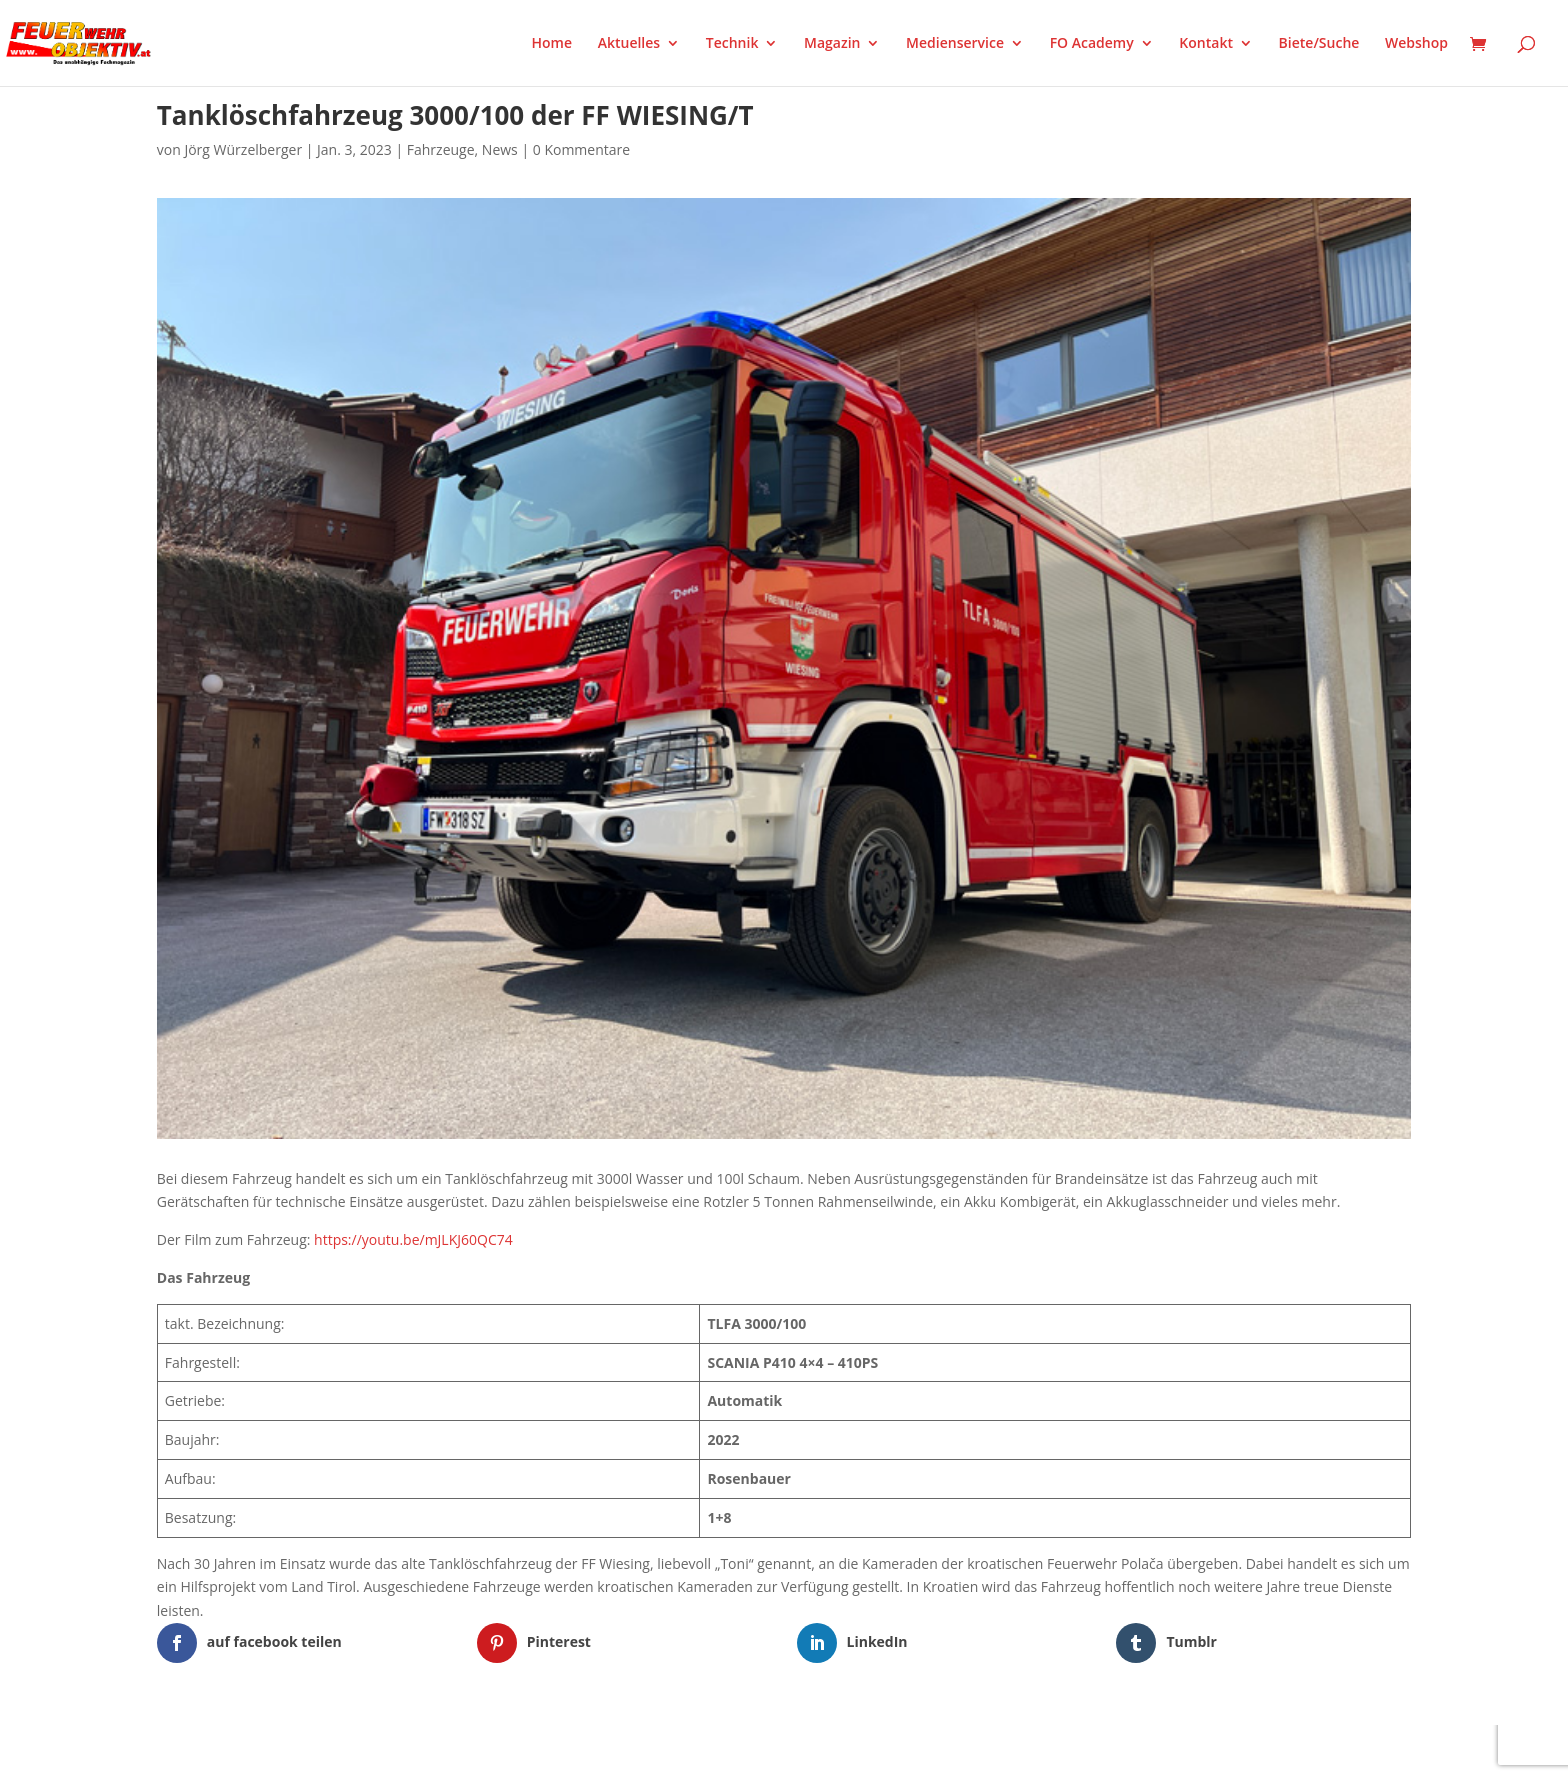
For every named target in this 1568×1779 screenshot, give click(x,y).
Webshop (1416, 44)
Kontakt (1206, 44)
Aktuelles (629, 44)
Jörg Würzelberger (243, 149)
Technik (732, 44)
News (500, 149)
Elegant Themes (256, 1751)
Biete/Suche (1319, 44)
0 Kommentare (581, 149)
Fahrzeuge (441, 149)
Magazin (832, 44)
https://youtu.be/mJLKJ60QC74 (413, 1239)
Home (552, 44)
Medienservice (955, 44)
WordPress (390, 1751)
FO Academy (1092, 44)
